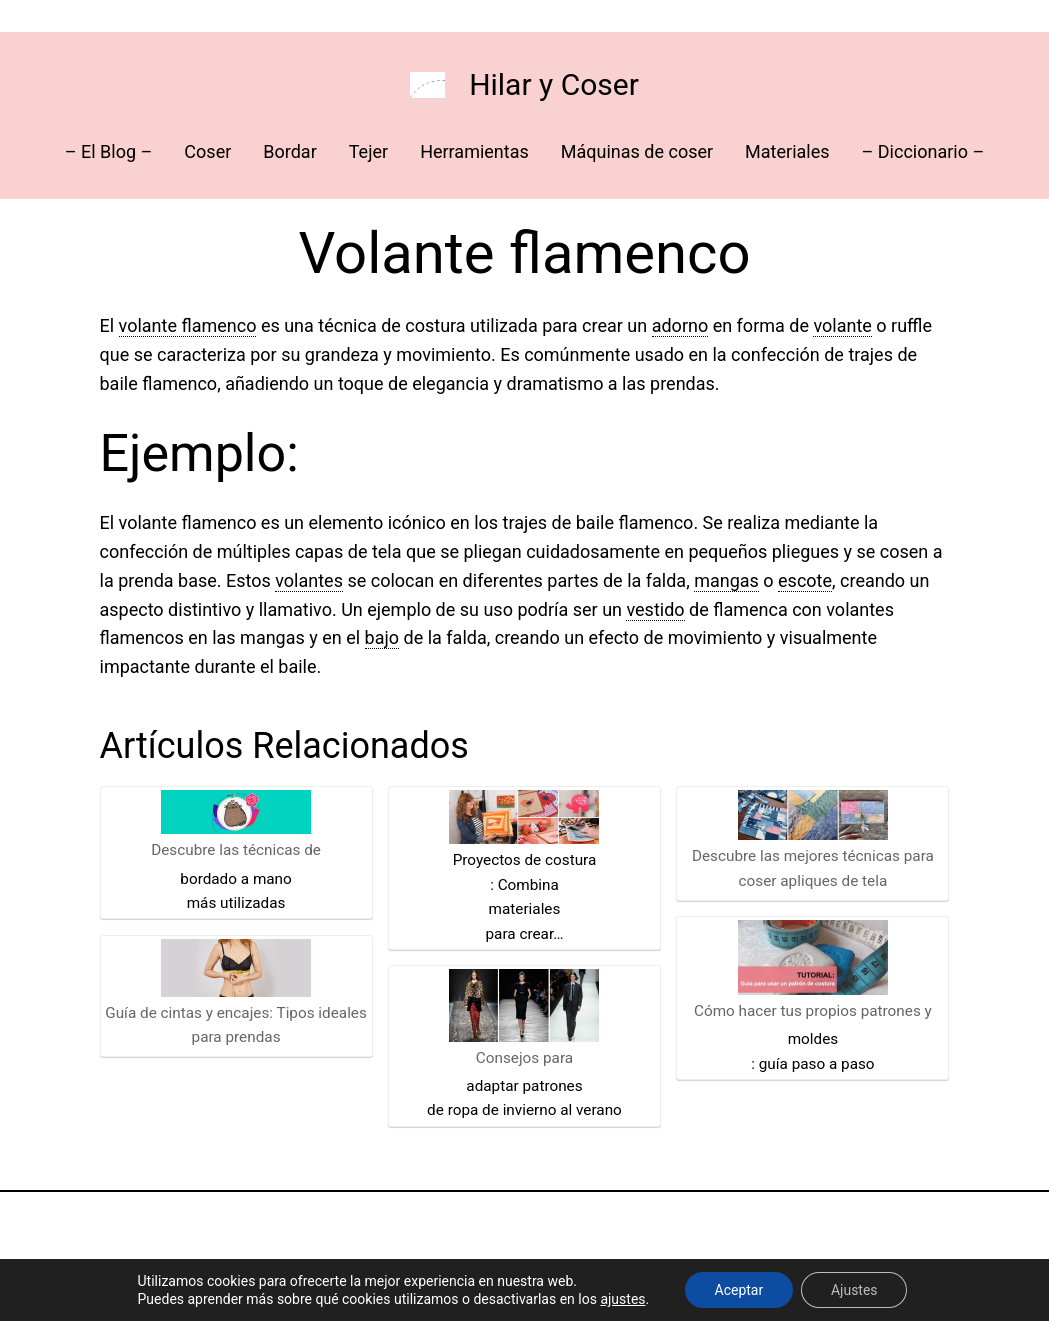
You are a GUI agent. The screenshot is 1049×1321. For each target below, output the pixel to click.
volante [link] (842, 325)
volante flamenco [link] (188, 325)
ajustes (622, 1299)
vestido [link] (655, 609)
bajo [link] (382, 637)
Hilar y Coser (554, 84)
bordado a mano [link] (235, 879)
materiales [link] (525, 909)
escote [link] (805, 580)
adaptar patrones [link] (524, 1086)
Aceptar (738, 1290)
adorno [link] (680, 325)
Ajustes (854, 1290)
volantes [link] (309, 580)
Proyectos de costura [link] (525, 860)
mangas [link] (726, 580)
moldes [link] (813, 1039)
